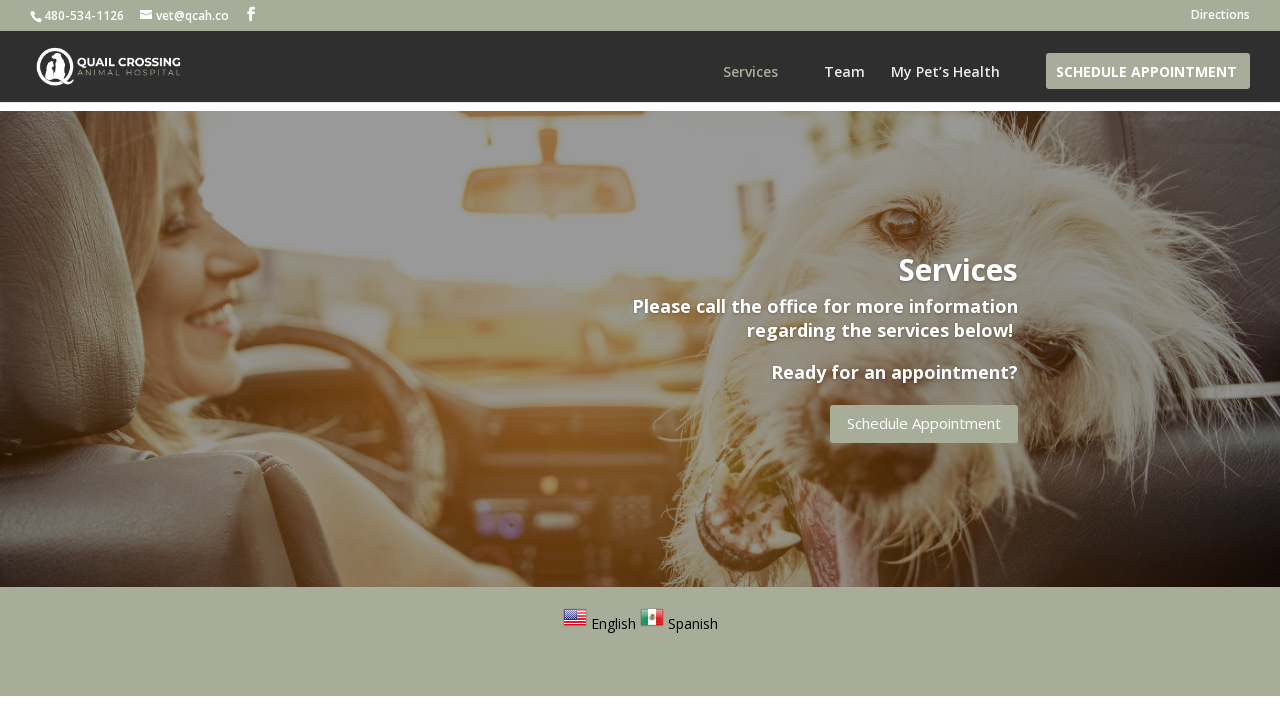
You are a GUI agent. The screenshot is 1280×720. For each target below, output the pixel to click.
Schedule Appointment (1146, 73)
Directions (1220, 16)
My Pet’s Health (945, 73)
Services (750, 73)
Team (844, 73)
